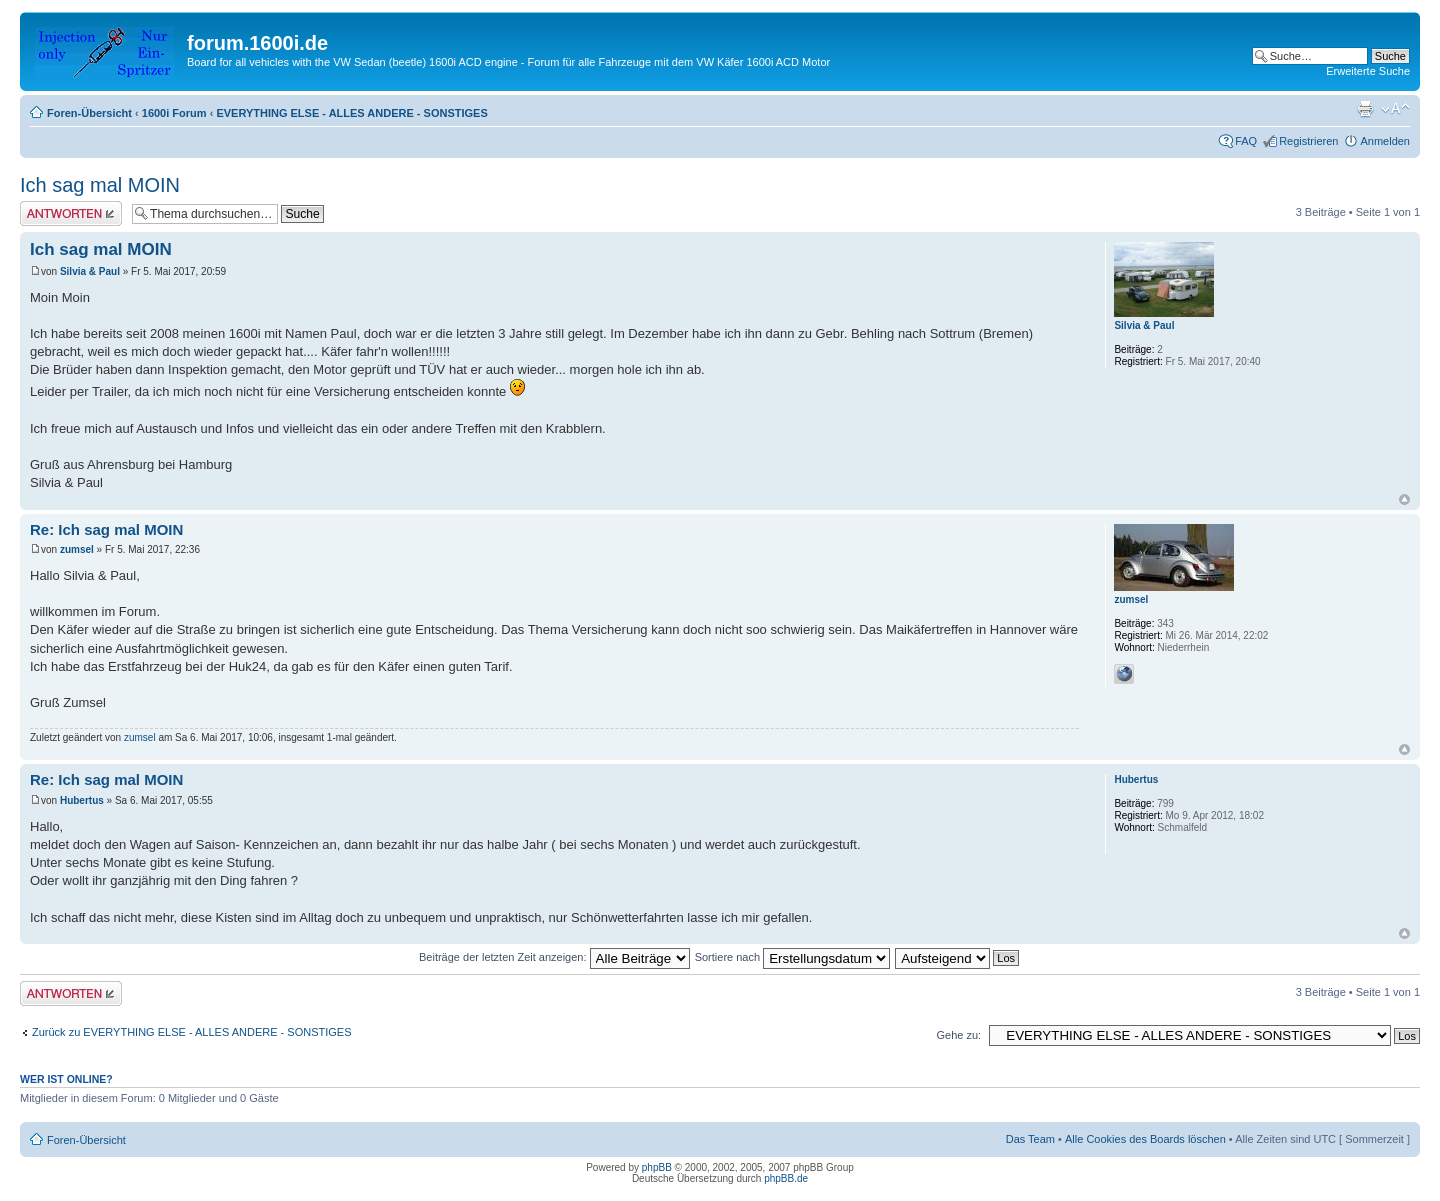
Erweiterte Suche (1368, 71)
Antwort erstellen (71, 213)
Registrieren (1308, 141)
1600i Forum (174, 113)
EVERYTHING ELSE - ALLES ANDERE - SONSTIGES (351, 113)
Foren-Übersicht (89, 113)
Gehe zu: (958, 1035)
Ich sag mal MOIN (100, 185)
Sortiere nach (792, 957)
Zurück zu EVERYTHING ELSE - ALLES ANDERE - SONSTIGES (192, 1032)
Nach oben (1404, 499)
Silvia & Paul (90, 271)
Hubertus (82, 800)
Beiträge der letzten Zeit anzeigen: (554, 957)
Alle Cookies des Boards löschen (1145, 1139)
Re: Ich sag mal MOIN (106, 529)
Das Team (1030, 1139)
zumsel (77, 549)
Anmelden (1385, 141)
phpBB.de (786, 1178)
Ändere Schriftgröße (1395, 109)
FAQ (1246, 141)
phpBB (657, 1167)
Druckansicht (1365, 109)
